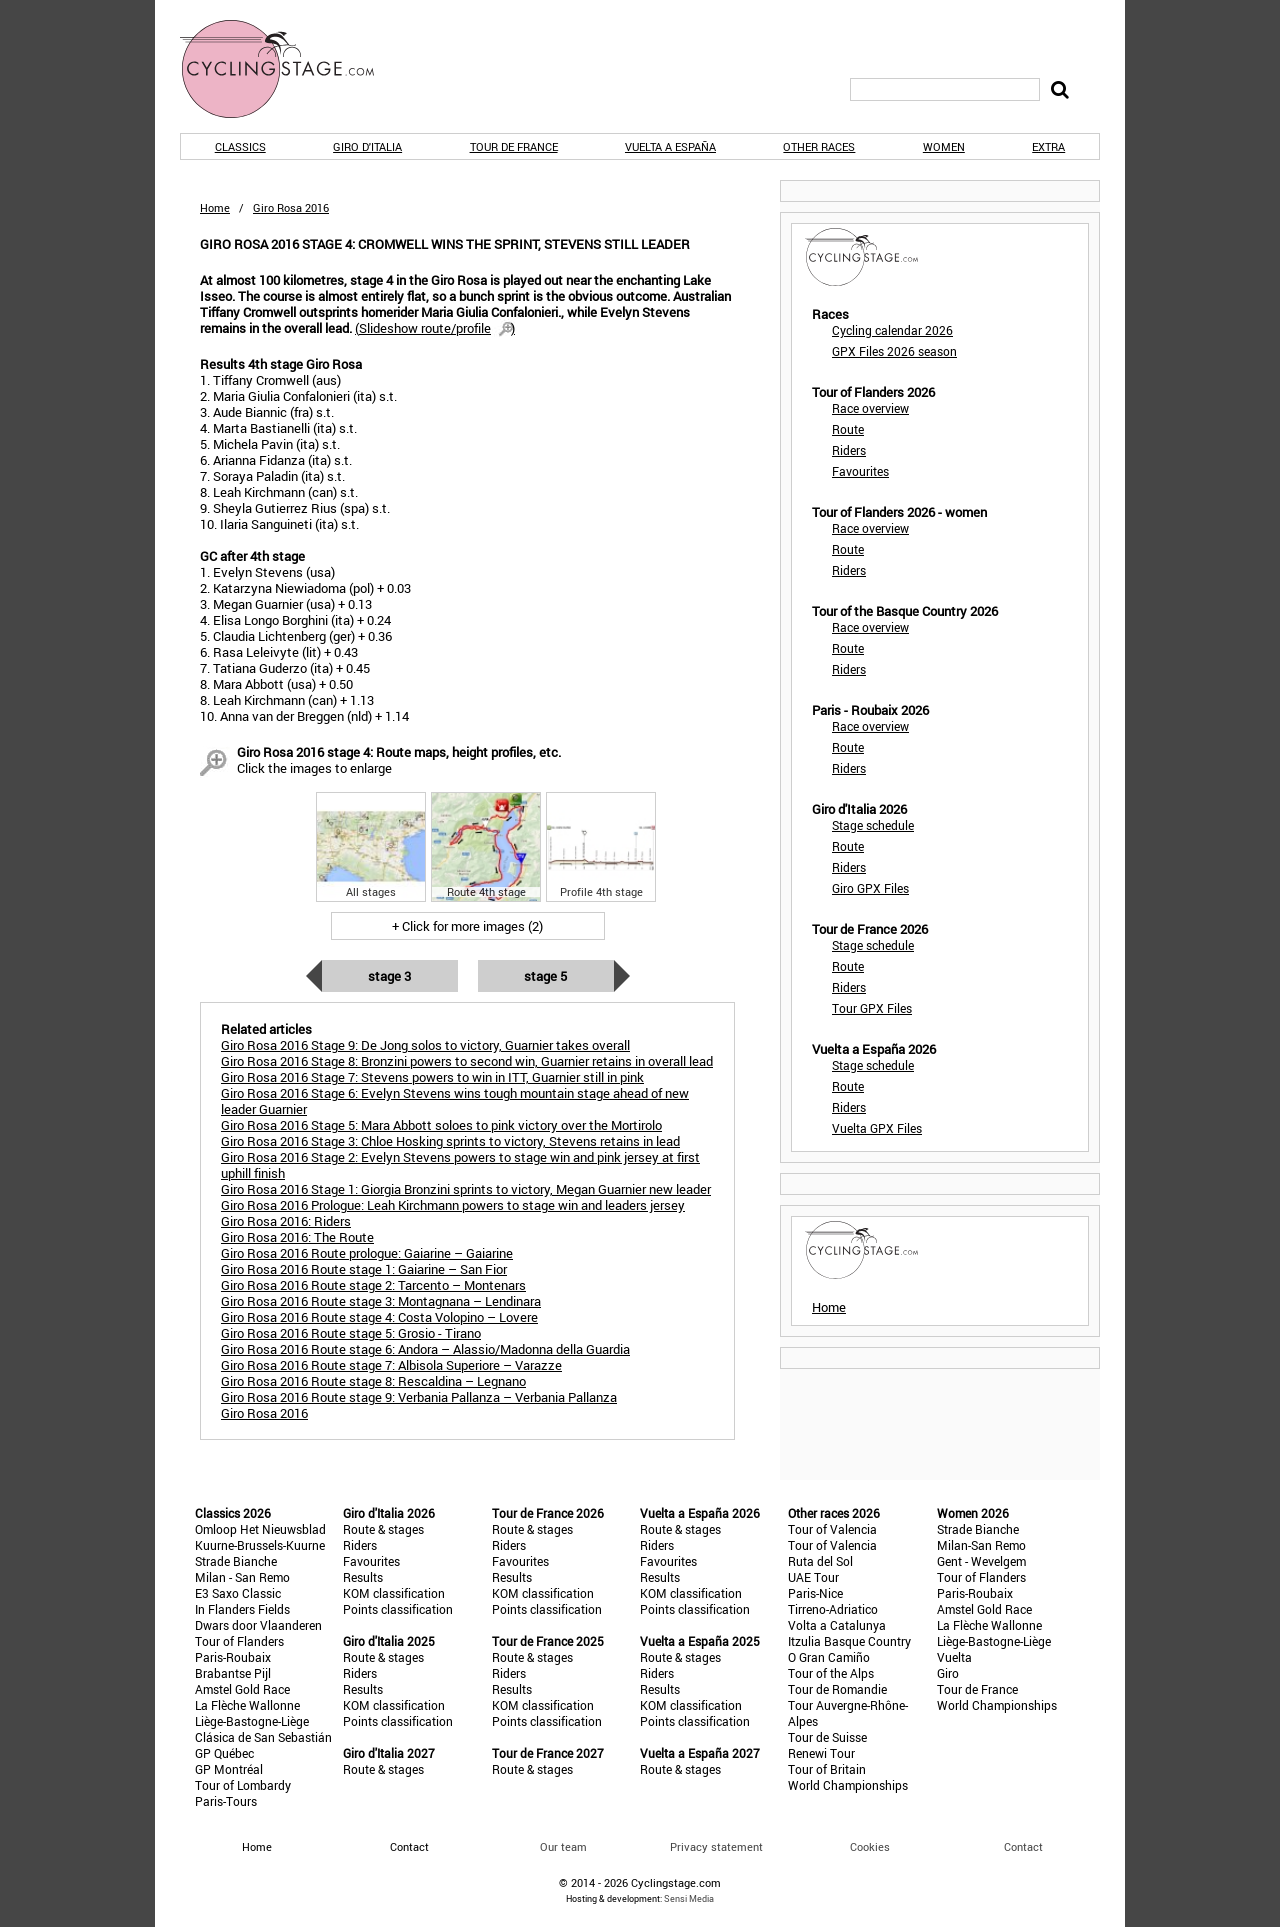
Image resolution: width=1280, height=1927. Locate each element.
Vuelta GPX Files (877, 1128)
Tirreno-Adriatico (833, 1609)
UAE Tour (813, 1577)
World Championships (848, 1785)
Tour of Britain (827, 1769)
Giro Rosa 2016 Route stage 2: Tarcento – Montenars (373, 1285)
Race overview (870, 408)
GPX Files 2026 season (894, 351)
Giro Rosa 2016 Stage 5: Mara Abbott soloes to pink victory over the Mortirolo (441, 1125)
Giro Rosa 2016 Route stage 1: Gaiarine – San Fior (364, 1269)
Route (848, 429)
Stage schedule (873, 825)
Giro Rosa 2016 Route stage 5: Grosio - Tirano (351, 1333)
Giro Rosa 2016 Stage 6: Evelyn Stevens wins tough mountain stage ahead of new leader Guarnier (455, 1101)
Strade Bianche (236, 1561)
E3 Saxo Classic (238, 1593)
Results (363, 1577)
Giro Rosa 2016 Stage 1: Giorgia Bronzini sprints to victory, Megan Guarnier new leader (466, 1189)
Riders (849, 450)
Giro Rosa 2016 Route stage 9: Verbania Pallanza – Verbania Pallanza (419, 1397)
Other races (819, 146)
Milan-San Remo (981, 1545)
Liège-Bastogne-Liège (252, 1721)
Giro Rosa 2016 (264, 1413)
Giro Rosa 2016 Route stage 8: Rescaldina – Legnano (373, 1381)
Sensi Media (689, 1898)
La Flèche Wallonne (247, 1705)
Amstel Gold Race (242, 1689)
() (435, 328)
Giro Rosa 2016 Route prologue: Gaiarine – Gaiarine (367, 1253)
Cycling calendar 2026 (892, 330)
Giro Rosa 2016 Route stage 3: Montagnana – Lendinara (381, 1301)
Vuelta (954, 1657)
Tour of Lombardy (243, 1785)
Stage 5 (545, 976)
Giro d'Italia (367, 146)
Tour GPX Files (872, 1008)
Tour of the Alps (831, 1673)
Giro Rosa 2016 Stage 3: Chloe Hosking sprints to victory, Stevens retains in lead (450, 1141)
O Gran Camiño (829, 1657)
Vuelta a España (670, 146)
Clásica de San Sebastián (263, 1737)
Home (215, 207)
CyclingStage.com (290, 69)
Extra (1048, 146)
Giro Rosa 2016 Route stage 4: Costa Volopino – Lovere (379, 1317)
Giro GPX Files (870, 888)
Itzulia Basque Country (849, 1641)
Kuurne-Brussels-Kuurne (260, 1545)
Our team (563, 1846)
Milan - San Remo (242, 1577)
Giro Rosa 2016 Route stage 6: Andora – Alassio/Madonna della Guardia (425, 1349)
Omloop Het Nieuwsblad (260, 1529)
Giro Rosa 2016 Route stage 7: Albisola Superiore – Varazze (391, 1365)
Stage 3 (389, 976)
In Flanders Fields (242, 1609)
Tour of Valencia (832, 1529)
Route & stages (383, 1529)
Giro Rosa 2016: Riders (286, 1221)
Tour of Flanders (239, 1641)
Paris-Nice (815, 1593)
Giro (948, 1673)
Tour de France (514, 146)
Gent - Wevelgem (981, 1561)
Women (944, 146)
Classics (240, 146)
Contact (1023, 1846)
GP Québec (224, 1753)
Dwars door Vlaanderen (258, 1625)
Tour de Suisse (827, 1737)
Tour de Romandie (837, 1689)
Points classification (398, 1609)
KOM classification (394, 1593)
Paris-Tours (226, 1801)
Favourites (860, 471)
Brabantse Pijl (233, 1673)
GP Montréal (229, 1769)
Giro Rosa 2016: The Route (297, 1237)
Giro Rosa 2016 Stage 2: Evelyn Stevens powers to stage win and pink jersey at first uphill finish (460, 1165)
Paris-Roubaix (233, 1657)
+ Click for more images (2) (467, 926)
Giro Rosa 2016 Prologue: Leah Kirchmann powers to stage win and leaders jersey (453, 1205)
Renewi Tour (821, 1753)
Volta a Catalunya (837, 1625)
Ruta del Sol (820, 1561)
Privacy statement (716, 1846)
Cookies (870, 1846)
